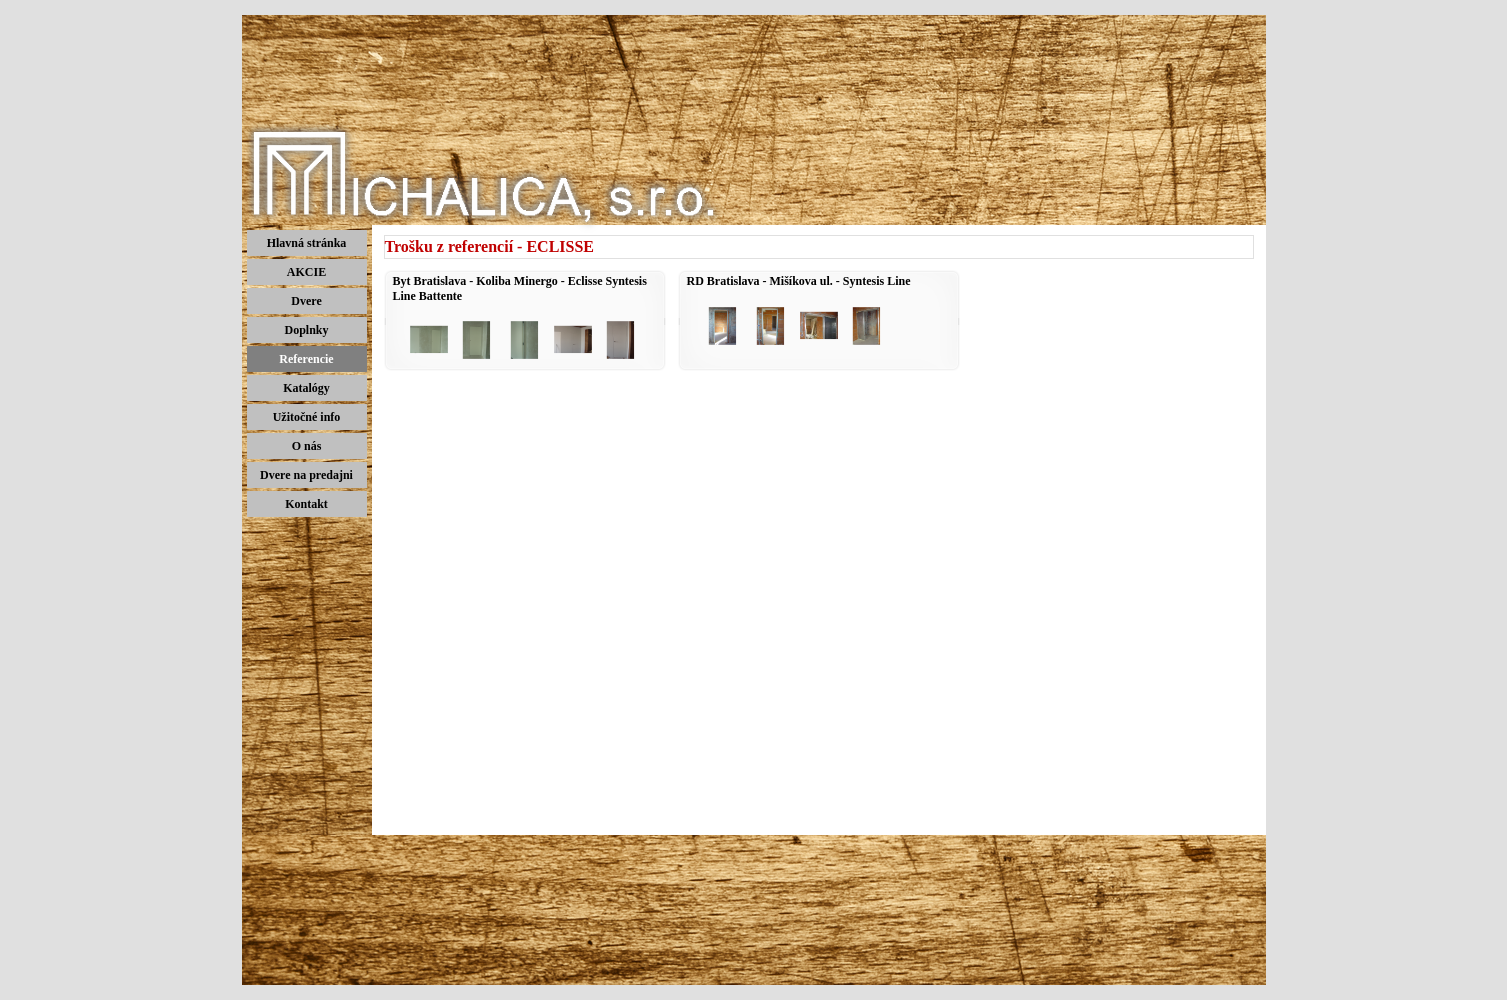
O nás (307, 446)
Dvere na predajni (306, 475)
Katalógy (306, 388)
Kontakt (306, 504)
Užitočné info (307, 417)
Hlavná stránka (307, 243)
